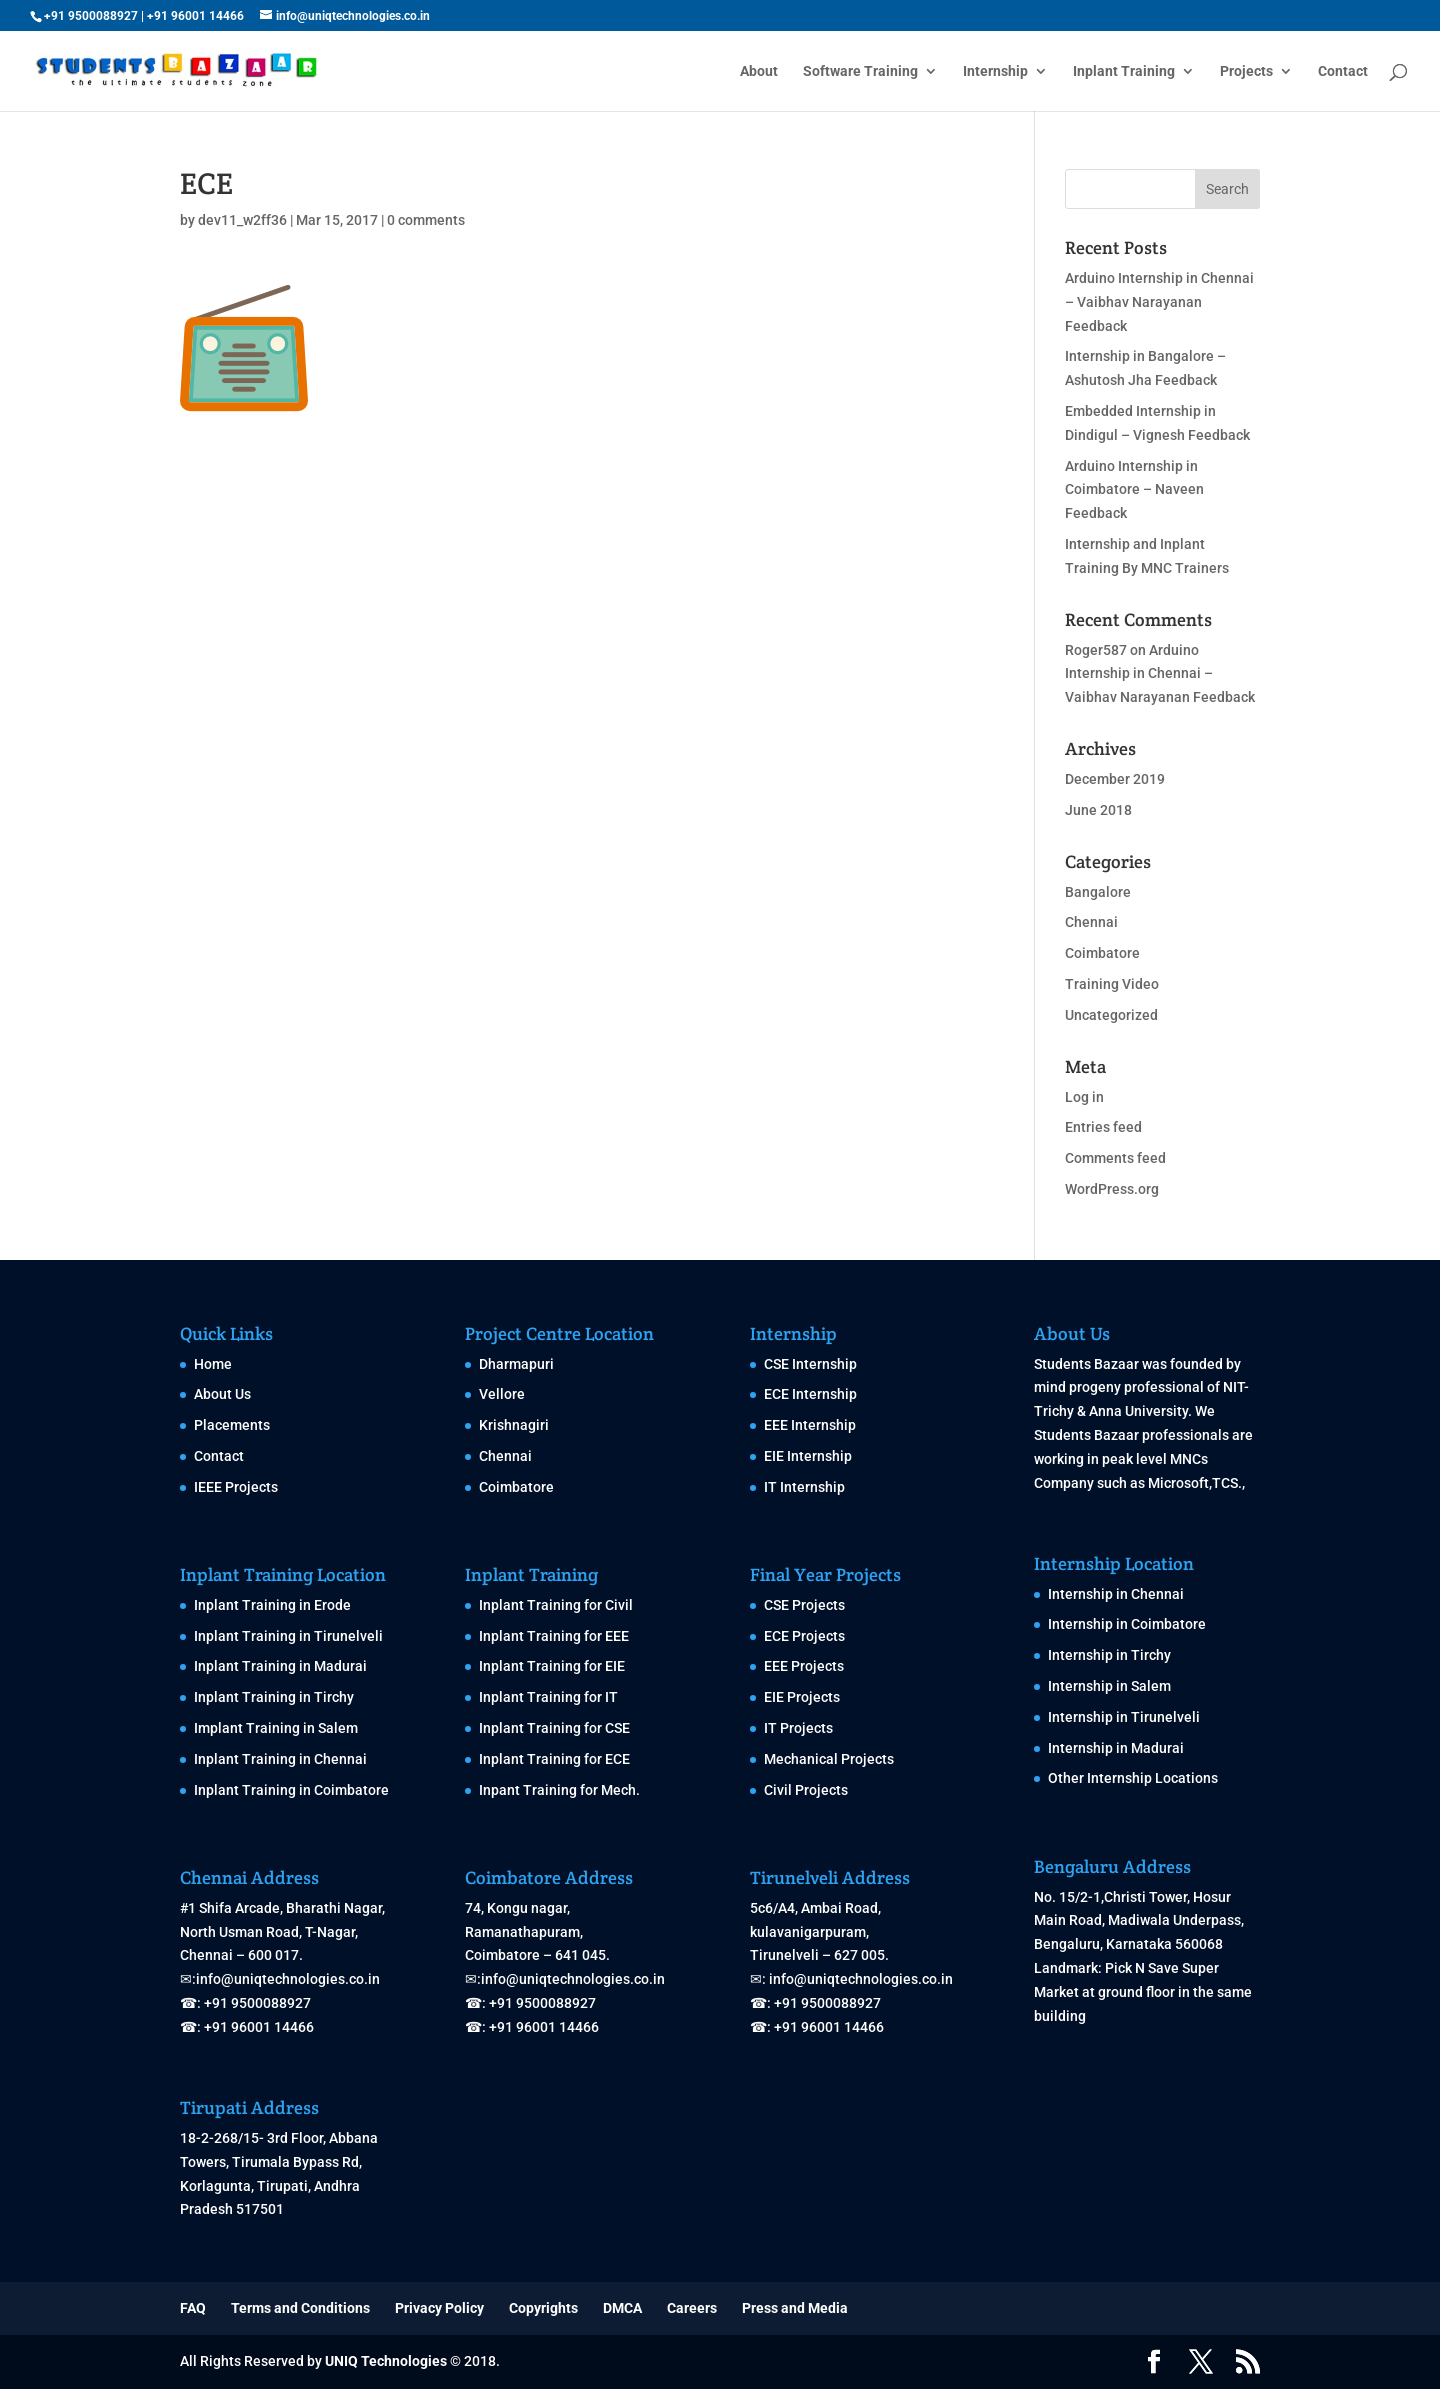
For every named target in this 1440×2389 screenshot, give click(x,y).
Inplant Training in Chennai (280, 1759)
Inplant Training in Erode (272, 1605)
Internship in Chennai (1116, 1594)
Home (213, 1364)
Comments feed (1115, 1158)
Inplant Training (1124, 71)
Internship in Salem (1109, 1686)
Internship (995, 71)
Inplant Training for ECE (554, 1759)
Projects (1246, 71)
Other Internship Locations (1133, 1778)
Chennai (1091, 922)
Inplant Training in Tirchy (274, 1697)
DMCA (622, 2308)
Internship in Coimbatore (1127, 1624)
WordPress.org (1112, 1189)
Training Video (1112, 984)
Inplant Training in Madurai (280, 1666)
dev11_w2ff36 (242, 220)
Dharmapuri (516, 1364)
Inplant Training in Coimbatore (291, 1790)
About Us (222, 1394)
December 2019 (1115, 779)
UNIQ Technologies (386, 2361)
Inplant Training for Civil (556, 1605)
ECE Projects (804, 1636)
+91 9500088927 (91, 16)
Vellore (502, 1394)
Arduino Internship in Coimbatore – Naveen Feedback (1134, 490)
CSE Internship (810, 1364)
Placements (232, 1425)
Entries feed (1103, 1127)
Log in (1084, 1097)
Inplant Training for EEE (554, 1636)
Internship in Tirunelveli (1124, 1717)
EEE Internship (810, 1425)
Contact (1343, 71)
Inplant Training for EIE (552, 1666)
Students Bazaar (1086, 1364)
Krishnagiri (514, 1425)
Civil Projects (806, 1790)
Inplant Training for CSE (554, 1728)
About (759, 71)
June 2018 (1098, 810)
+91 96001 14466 (195, 16)
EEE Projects (804, 1666)
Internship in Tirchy (1109, 1655)
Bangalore (1098, 892)
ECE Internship (810, 1394)
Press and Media (795, 2308)
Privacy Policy (439, 2308)
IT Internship (804, 1487)
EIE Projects (802, 1697)
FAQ (193, 2308)
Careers (692, 2308)
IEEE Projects (236, 1487)
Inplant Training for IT (548, 1697)
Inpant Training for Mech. (559, 1790)
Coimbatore (1102, 953)
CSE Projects (804, 1605)
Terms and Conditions (300, 2308)
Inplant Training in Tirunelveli (288, 1636)
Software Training (860, 71)
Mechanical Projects (829, 1759)
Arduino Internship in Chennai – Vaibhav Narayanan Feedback (1159, 302)
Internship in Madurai (1116, 1748)
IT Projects (798, 1728)
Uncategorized (1111, 1015)
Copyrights (543, 2308)
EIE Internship (808, 1456)
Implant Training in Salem (276, 1728)
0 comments (426, 220)
